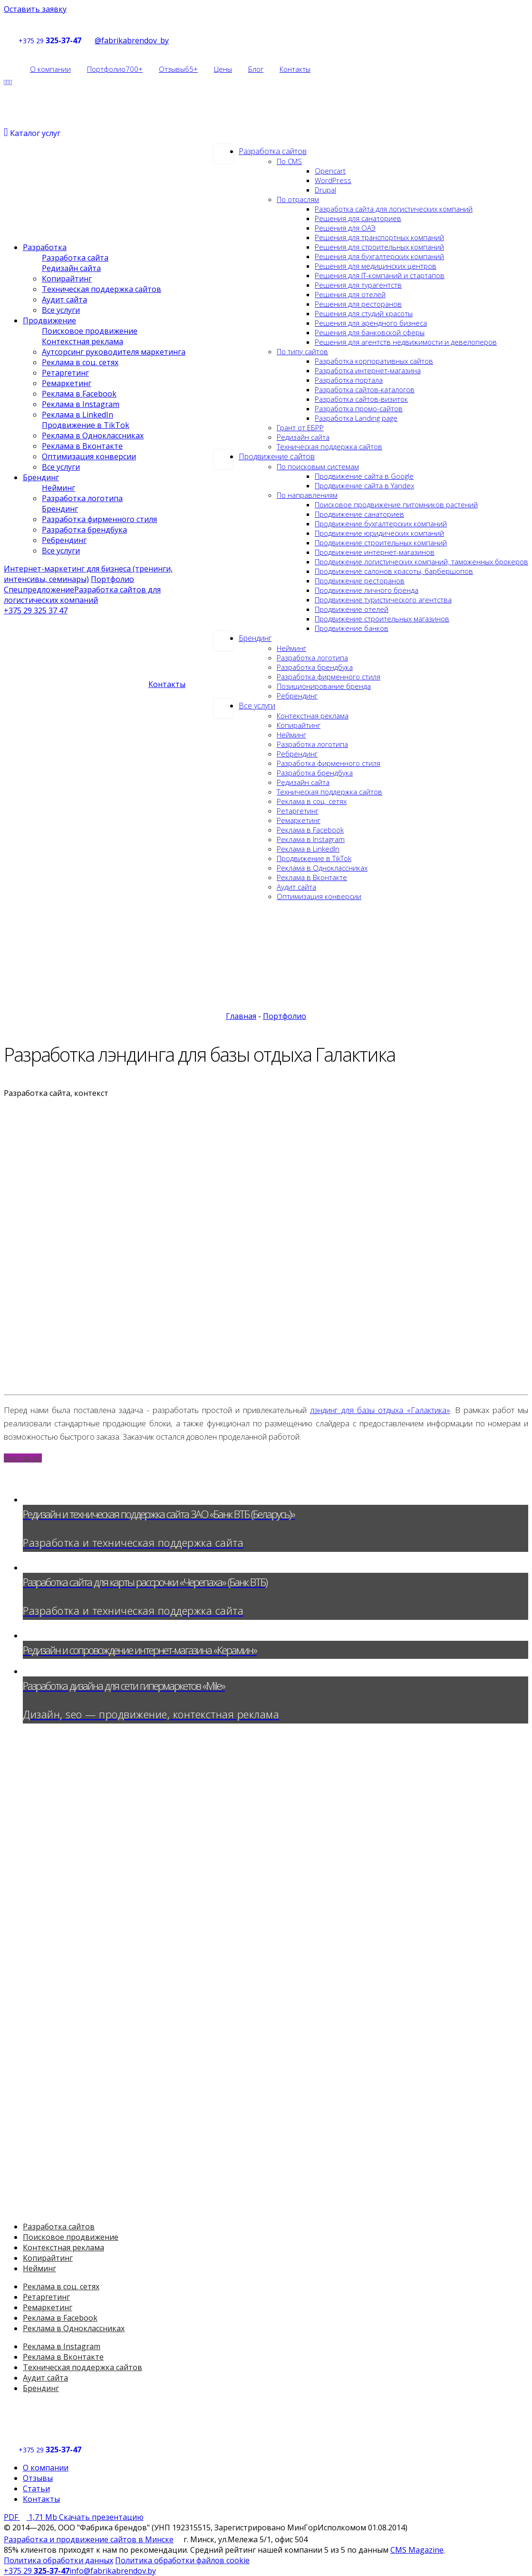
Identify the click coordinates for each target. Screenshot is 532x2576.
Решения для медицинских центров (375, 266)
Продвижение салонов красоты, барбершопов (394, 571)
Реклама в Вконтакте (312, 877)
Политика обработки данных (58, 2560)
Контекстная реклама (312, 715)
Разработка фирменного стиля (328, 676)
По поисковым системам (318, 466)
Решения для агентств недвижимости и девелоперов (406, 342)
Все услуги (257, 705)
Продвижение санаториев (359, 514)
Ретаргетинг (298, 810)
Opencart (330, 170)
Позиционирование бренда (324, 686)
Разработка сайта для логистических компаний (394, 208)
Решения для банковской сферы (370, 332)
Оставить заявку (35, 9)
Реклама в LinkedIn (308, 848)
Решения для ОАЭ (345, 227)
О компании (50, 69)
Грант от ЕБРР (300, 427)
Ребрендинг (297, 695)
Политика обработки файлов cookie (182, 2560)
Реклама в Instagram (311, 839)
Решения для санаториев (358, 218)
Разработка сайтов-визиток (361, 399)
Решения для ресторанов (358, 304)
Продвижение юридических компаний (379, 533)
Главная (241, 1016)
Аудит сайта (296, 886)
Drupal (325, 189)
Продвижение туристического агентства (383, 599)
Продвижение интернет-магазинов (375, 552)
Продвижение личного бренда (366, 590)
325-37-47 (64, 40)
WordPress (333, 180)
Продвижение (49, 320)
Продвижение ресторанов (360, 580)
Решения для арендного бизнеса (371, 323)
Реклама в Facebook (310, 829)
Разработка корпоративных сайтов (374, 361)
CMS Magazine (417, 2550)
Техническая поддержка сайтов (329, 446)
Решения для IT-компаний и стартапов (380, 275)
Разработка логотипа (312, 657)
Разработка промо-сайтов (359, 408)
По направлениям (307, 495)
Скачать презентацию (74, 2517)
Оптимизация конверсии (319, 896)
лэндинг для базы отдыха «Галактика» (380, 1409)
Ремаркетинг (298, 820)
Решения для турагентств (358, 285)
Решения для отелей (350, 294)
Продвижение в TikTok (314, 858)
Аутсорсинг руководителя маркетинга (113, 352)
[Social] (5, 82)
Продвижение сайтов (277, 456)
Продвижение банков (351, 628)
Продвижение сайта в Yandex (364, 485)
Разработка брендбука (315, 667)
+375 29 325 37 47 (36, 610)
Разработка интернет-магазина (368, 370)
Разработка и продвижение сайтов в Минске (89, 2539)
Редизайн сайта (303, 437)
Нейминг (291, 648)
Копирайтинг (298, 725)
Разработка (45, 247)
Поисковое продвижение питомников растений (396, 504)
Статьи (36, 2488)
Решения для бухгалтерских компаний (379, 256)
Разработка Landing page (356, 418)
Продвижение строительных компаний (381, 542)
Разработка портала (349, 380)
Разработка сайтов (273, 151)
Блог (255, 69)
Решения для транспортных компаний (379, 237)
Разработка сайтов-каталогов (365, 389)
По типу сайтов (302, 351)
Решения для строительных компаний (379, 247)
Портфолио (115, 69)
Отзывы (178, 69)
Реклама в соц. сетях (312, 801)
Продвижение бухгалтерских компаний (381, 523)
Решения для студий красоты (364, 313)
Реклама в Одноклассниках (322, 867)
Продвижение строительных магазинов (382, 618)
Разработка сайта (75, 257)
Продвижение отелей (351, 609)
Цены (223, 69)
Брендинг (255, 638)
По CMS (289, 161)
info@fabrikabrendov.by (112, 2571)
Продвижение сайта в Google (364, 476)
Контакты (295, 69)
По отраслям (298, 199)
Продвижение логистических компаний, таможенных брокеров (421, 561)
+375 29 (31, 40)
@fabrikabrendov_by (126, 40)
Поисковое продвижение (89, 331)
